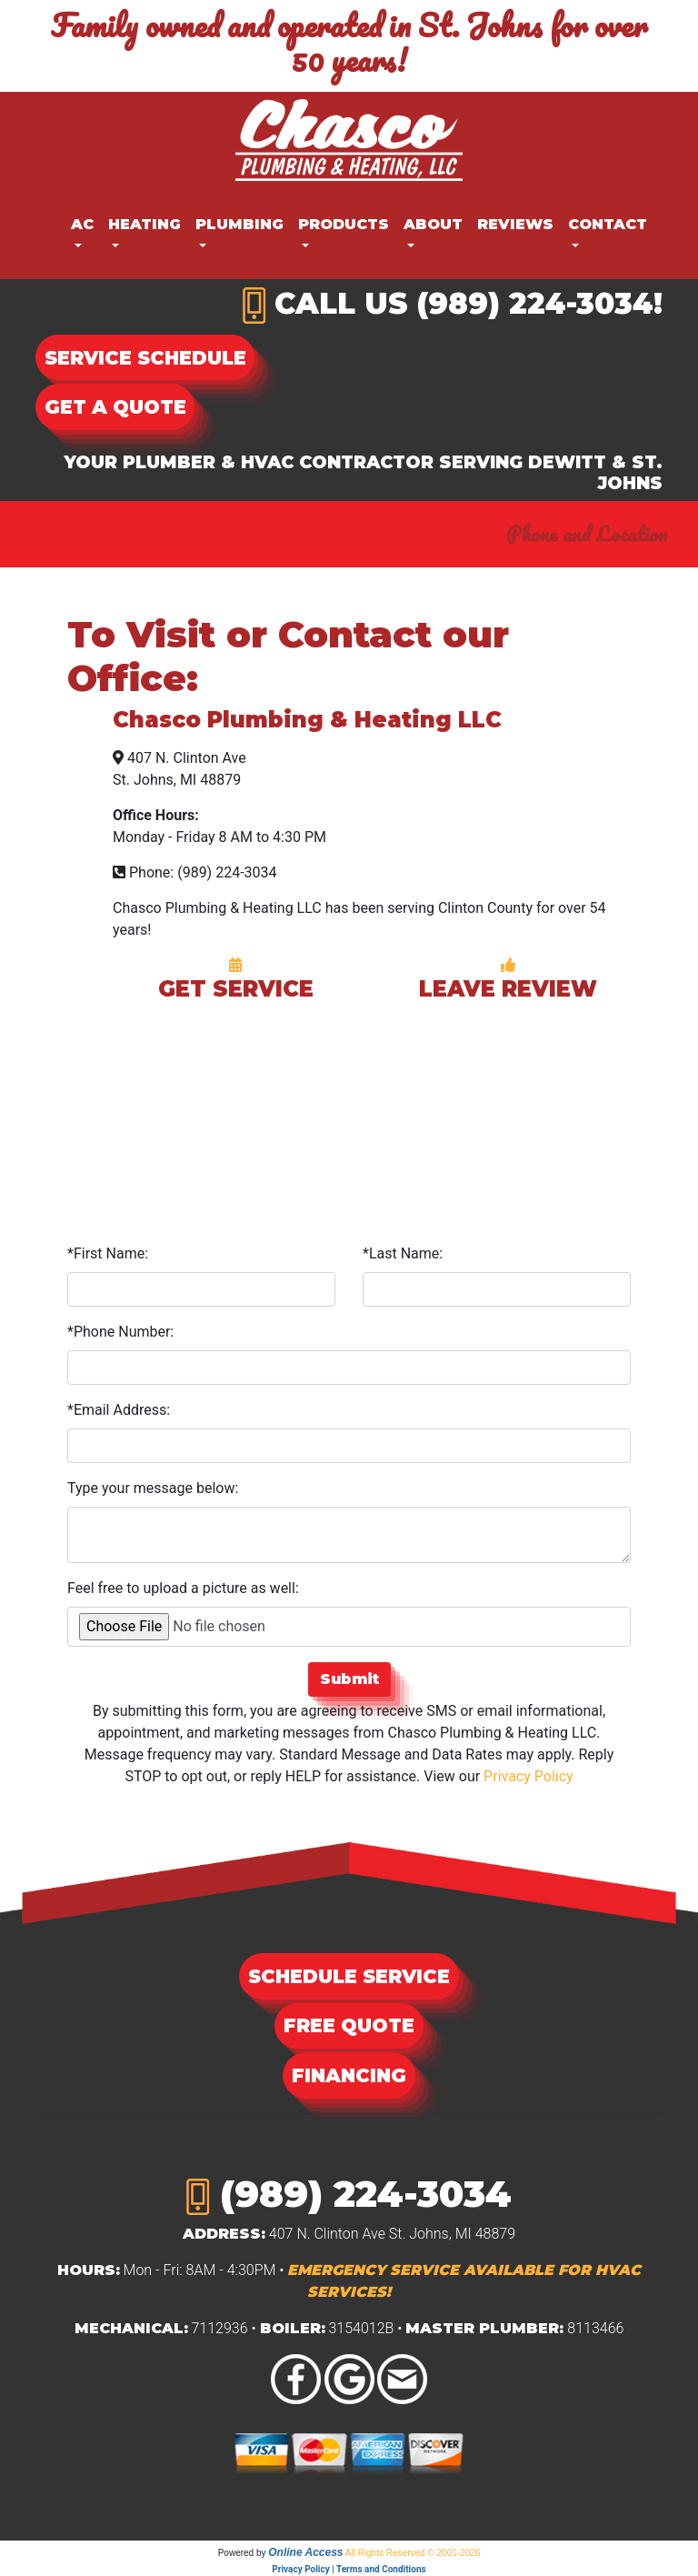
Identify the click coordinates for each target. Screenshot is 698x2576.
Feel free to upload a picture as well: (183, 1588)
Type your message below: (152, 1488)
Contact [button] (607, 224)
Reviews (515, 224)
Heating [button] (144, 224)
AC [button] (82, 224)
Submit (349, 1679)
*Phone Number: (120, 1331)
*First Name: (107, 1253)
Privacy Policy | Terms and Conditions (348, 2569)
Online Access (305, 2552)
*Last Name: (403, 1253)
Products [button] (343, 224)
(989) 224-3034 (535, 303)
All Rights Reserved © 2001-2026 (413, 2553)
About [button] (433, 224)
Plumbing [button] (239, 224)
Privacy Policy (528, 1776)
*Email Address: (118, 1409)
